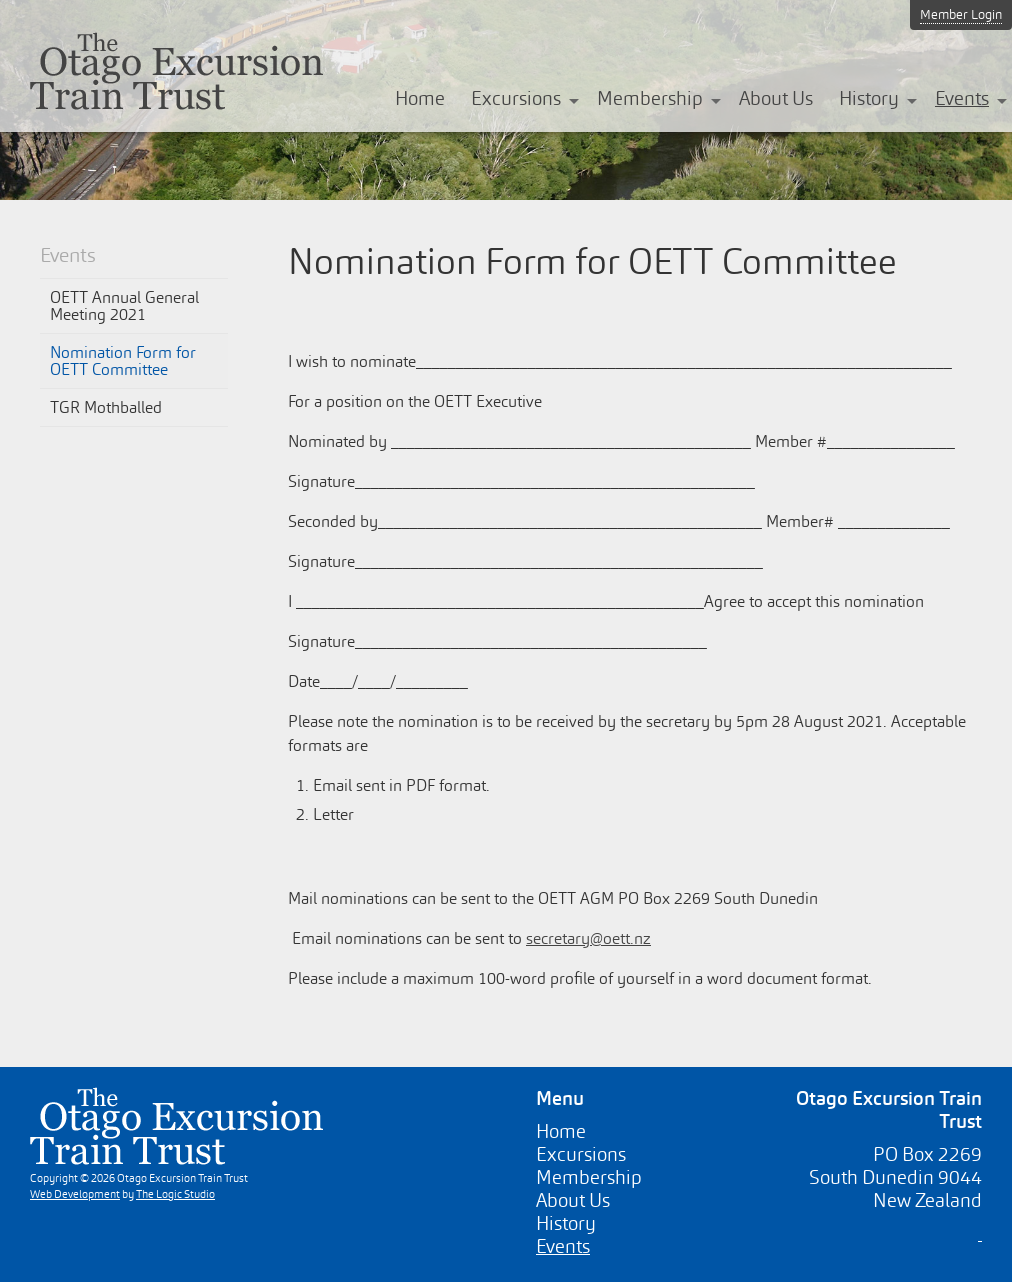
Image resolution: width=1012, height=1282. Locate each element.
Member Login (961, 14)
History (869, 98)
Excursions (516, 98)
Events (962, 98)
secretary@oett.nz (588, 938)
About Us (776, 98)
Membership (650, 98)
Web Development (75, 1194)
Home (420, 98)
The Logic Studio (175, 1194)
